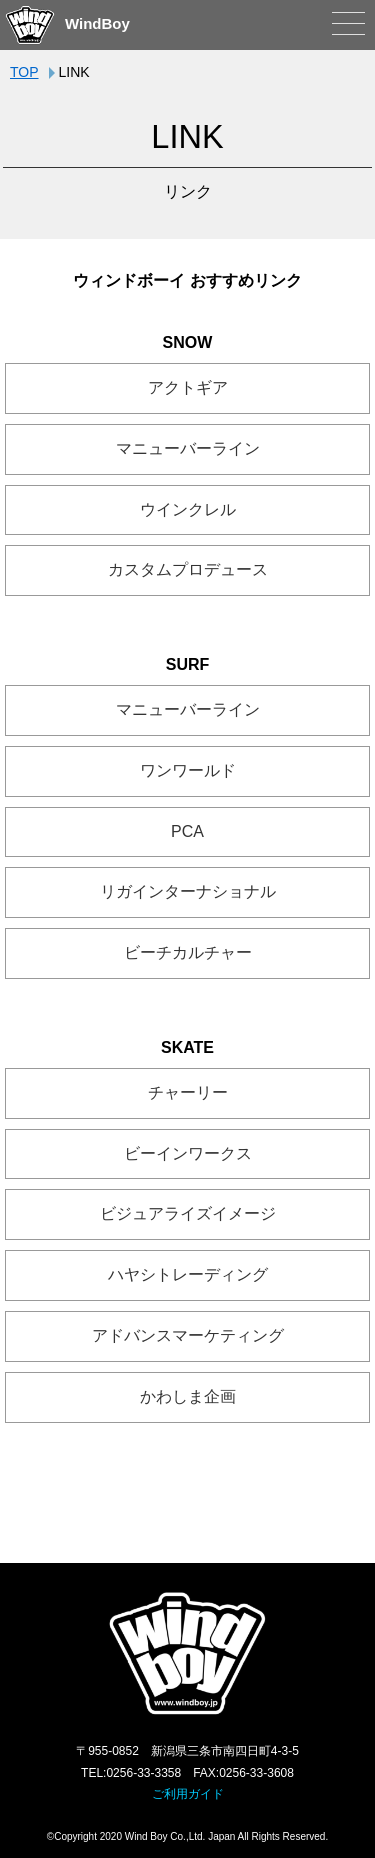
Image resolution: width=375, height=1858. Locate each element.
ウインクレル (188, 509)
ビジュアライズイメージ (188, 1213)
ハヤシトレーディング (188, 1274)
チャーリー (188, 1092)
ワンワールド (188, 770)
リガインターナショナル (188, 891)
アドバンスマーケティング (188, 1335)
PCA (187, 831)
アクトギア (188, 387)
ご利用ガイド (188, 1794)
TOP (24, 72)
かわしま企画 (188, 1396)
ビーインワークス (188, 1153)
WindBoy (67, 23)
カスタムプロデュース (188, 569)
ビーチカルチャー (188, 952)
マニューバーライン (188, 448)
